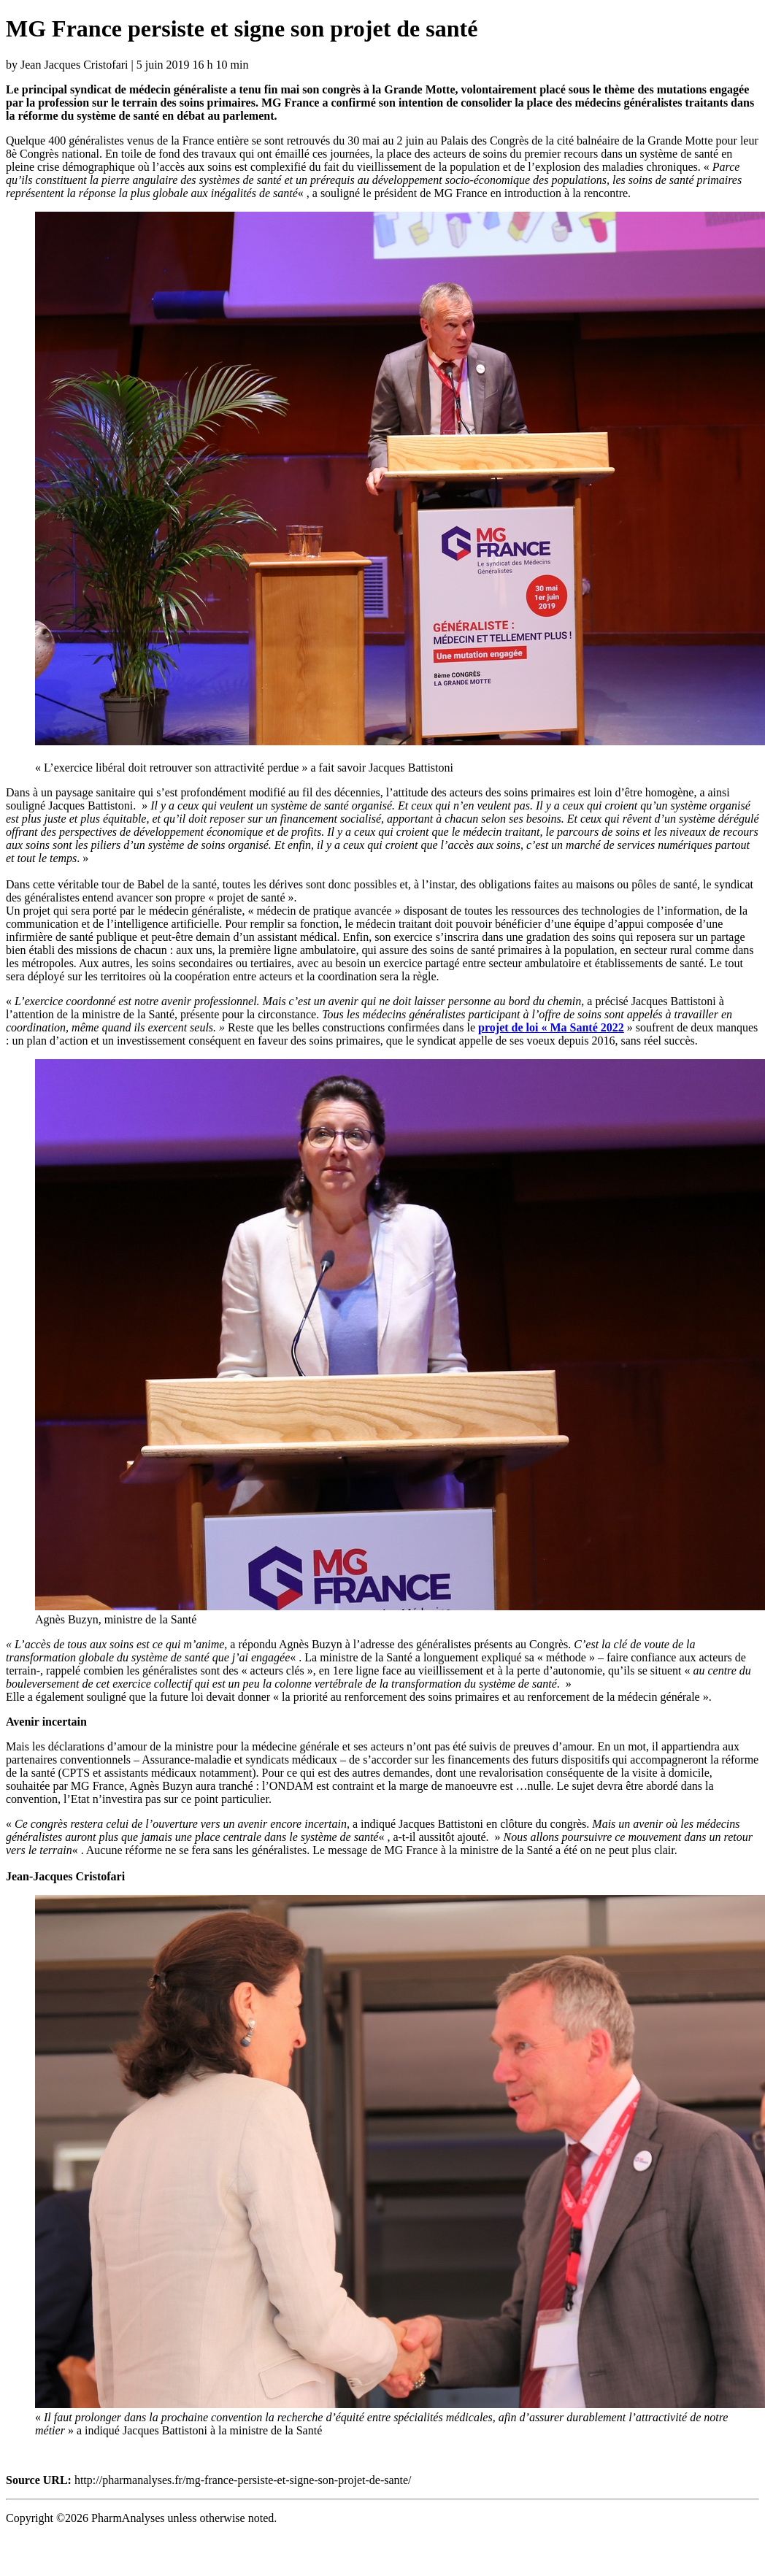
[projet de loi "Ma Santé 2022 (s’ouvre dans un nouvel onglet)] (551, 1027)
